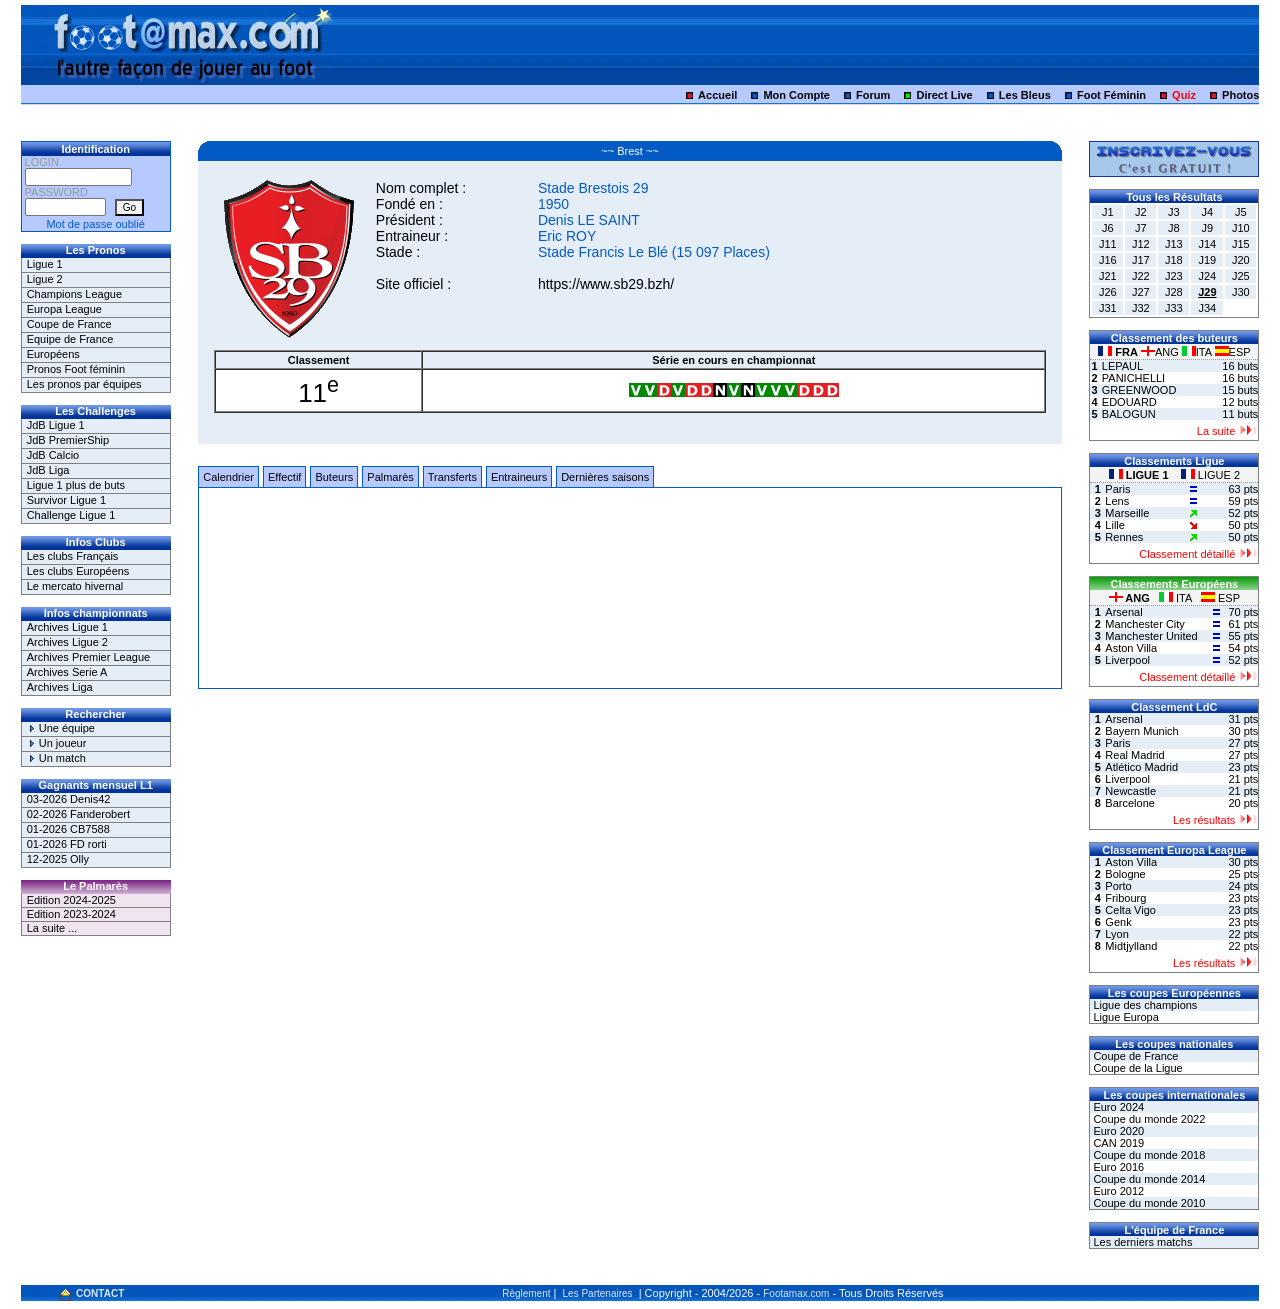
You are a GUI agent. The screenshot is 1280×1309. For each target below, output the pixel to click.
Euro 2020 (1117, 1131)
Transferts (452, 477)
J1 (1108, 212)
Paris (1117, 489)
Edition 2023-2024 (71, 914)
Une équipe (61, 728)
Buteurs (334, 477)
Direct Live (944, 95)
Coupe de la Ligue (1136, 1068)
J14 (1207, 244)
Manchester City (1144, 624)
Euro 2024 (1117, 1107)
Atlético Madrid (1141, 767)
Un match (56, 758)
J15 (1241, 244)
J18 (1174, 260)
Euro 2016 (1117, 1167)
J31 (1108, 308)
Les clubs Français (73, 556)
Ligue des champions (1143, 1005)
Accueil (717, 95)
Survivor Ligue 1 (67, 500)
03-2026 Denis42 (69, 799)
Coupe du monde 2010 (1147, 1203)
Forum (873, 95)
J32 (1141, 308)
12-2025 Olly (58, 859)
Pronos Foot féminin (76, 369)
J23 (1174, 276)
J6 (1108, 228)
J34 (1207, 308)
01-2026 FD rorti (67, 844)
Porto (1118, 886)
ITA (1198, 352)
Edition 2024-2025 (71, 900)
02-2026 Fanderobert (78, 814)
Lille (1115, 525)
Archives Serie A (67, 672)
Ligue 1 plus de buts (76, 485)
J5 (1241, 212)
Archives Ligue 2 (67, 642)
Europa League (64, 309)
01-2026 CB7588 (68, 829)
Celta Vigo (1130, 910)
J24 (1207, 276)
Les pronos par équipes (84, 384)
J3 (1174, 212)
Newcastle (1130, 791)
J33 (1174, 308)
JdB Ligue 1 (56, 425)
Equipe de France (70, 339)
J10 (1241, 228)
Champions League (74, 294)
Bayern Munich (1141, 731)
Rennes (1124, 537)
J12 (1141, 244)
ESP (1233, 352)
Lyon (1116, 934)
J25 (1241, 276)
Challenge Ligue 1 (71, 515)
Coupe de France (69, 324)
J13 (1174, 244)
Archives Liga (60, 687)
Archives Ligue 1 (67, 627)
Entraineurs (519, 477)
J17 (1141, 260)
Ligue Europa (1124, 1017)
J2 (1141, 212)
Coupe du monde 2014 (1147, 1179)
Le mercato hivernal (75, 586)
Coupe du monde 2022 (1147, 1119)
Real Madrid (1134, 755)
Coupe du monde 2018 (1147, 1155)
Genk (1118, 922)
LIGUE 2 (1210, 475)
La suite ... (52, 928)
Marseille (1127, 513)
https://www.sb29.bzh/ (606, 284)
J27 (1141, 292)
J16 (1108, 260)
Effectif (284, 477)
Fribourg (1125, 898)
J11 (1108, 244)
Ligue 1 (45, 264)
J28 (1174, 292)
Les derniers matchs (1141, 1242)
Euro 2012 (1117, 1191)
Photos (1240, 95)
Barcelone (1130, 803)
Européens (53, 354)
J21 (1108, 276)
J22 (1141, 276)
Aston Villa (1131, 648)
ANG (1161, 352)
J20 (1241, 260)
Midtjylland (1131, 946)
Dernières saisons (605, 477)
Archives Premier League (89, 657)
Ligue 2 (45, 279)
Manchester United (1151, 636)
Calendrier (228, 477)
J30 (1241, 292)
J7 (1141, 228)
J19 (1207, 260)
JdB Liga (48, 470)
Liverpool (1127, 660)
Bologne (1125, 874)
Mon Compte (796, 95)
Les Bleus (1025, 95)
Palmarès (390, 477)
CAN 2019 (1117, 1143)
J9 (1208, 228)
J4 (1208, 212)
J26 (1108, 292)
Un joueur (57, 743)
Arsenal (1123, 612)
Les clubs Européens (78, 571)
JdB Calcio (53, 455)
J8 (1174, 228)
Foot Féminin (1111, 95)
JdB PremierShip (68, 440)
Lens (1117, 501)
